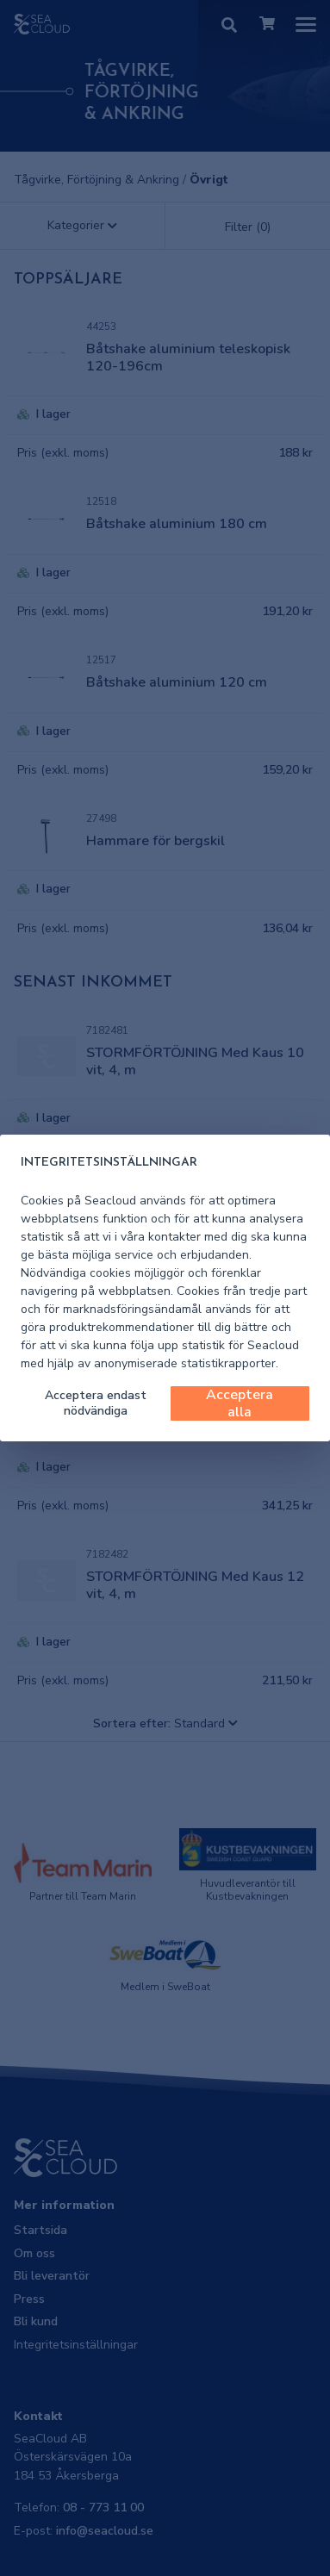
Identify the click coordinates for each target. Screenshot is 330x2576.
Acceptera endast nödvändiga (95, 1403)
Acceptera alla (239, 1403)
